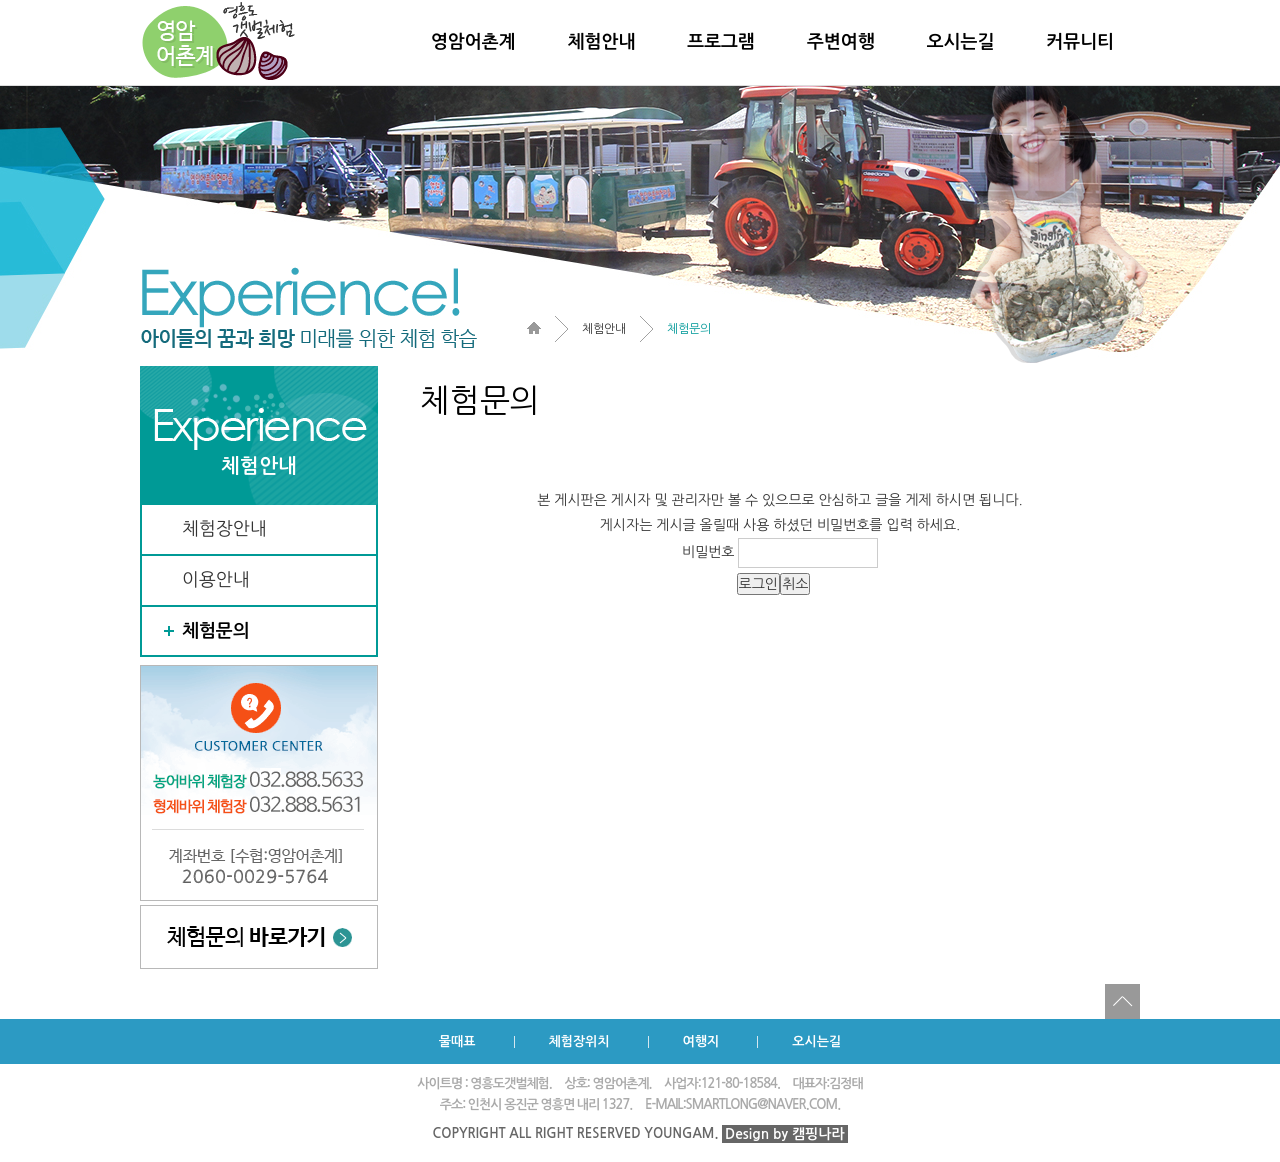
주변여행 (841, 42)
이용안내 (216, 580)
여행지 (701, 1041)
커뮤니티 (1080, 42)
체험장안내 (224, 529)
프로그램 (721, 42)
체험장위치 (579, 1041)
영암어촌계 (473, 42)
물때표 (457, 1041)
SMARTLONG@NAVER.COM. (763, 1104)
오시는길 (961, 42)
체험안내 (602, 42)
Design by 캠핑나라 (785, 1134)
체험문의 (216, 631)
